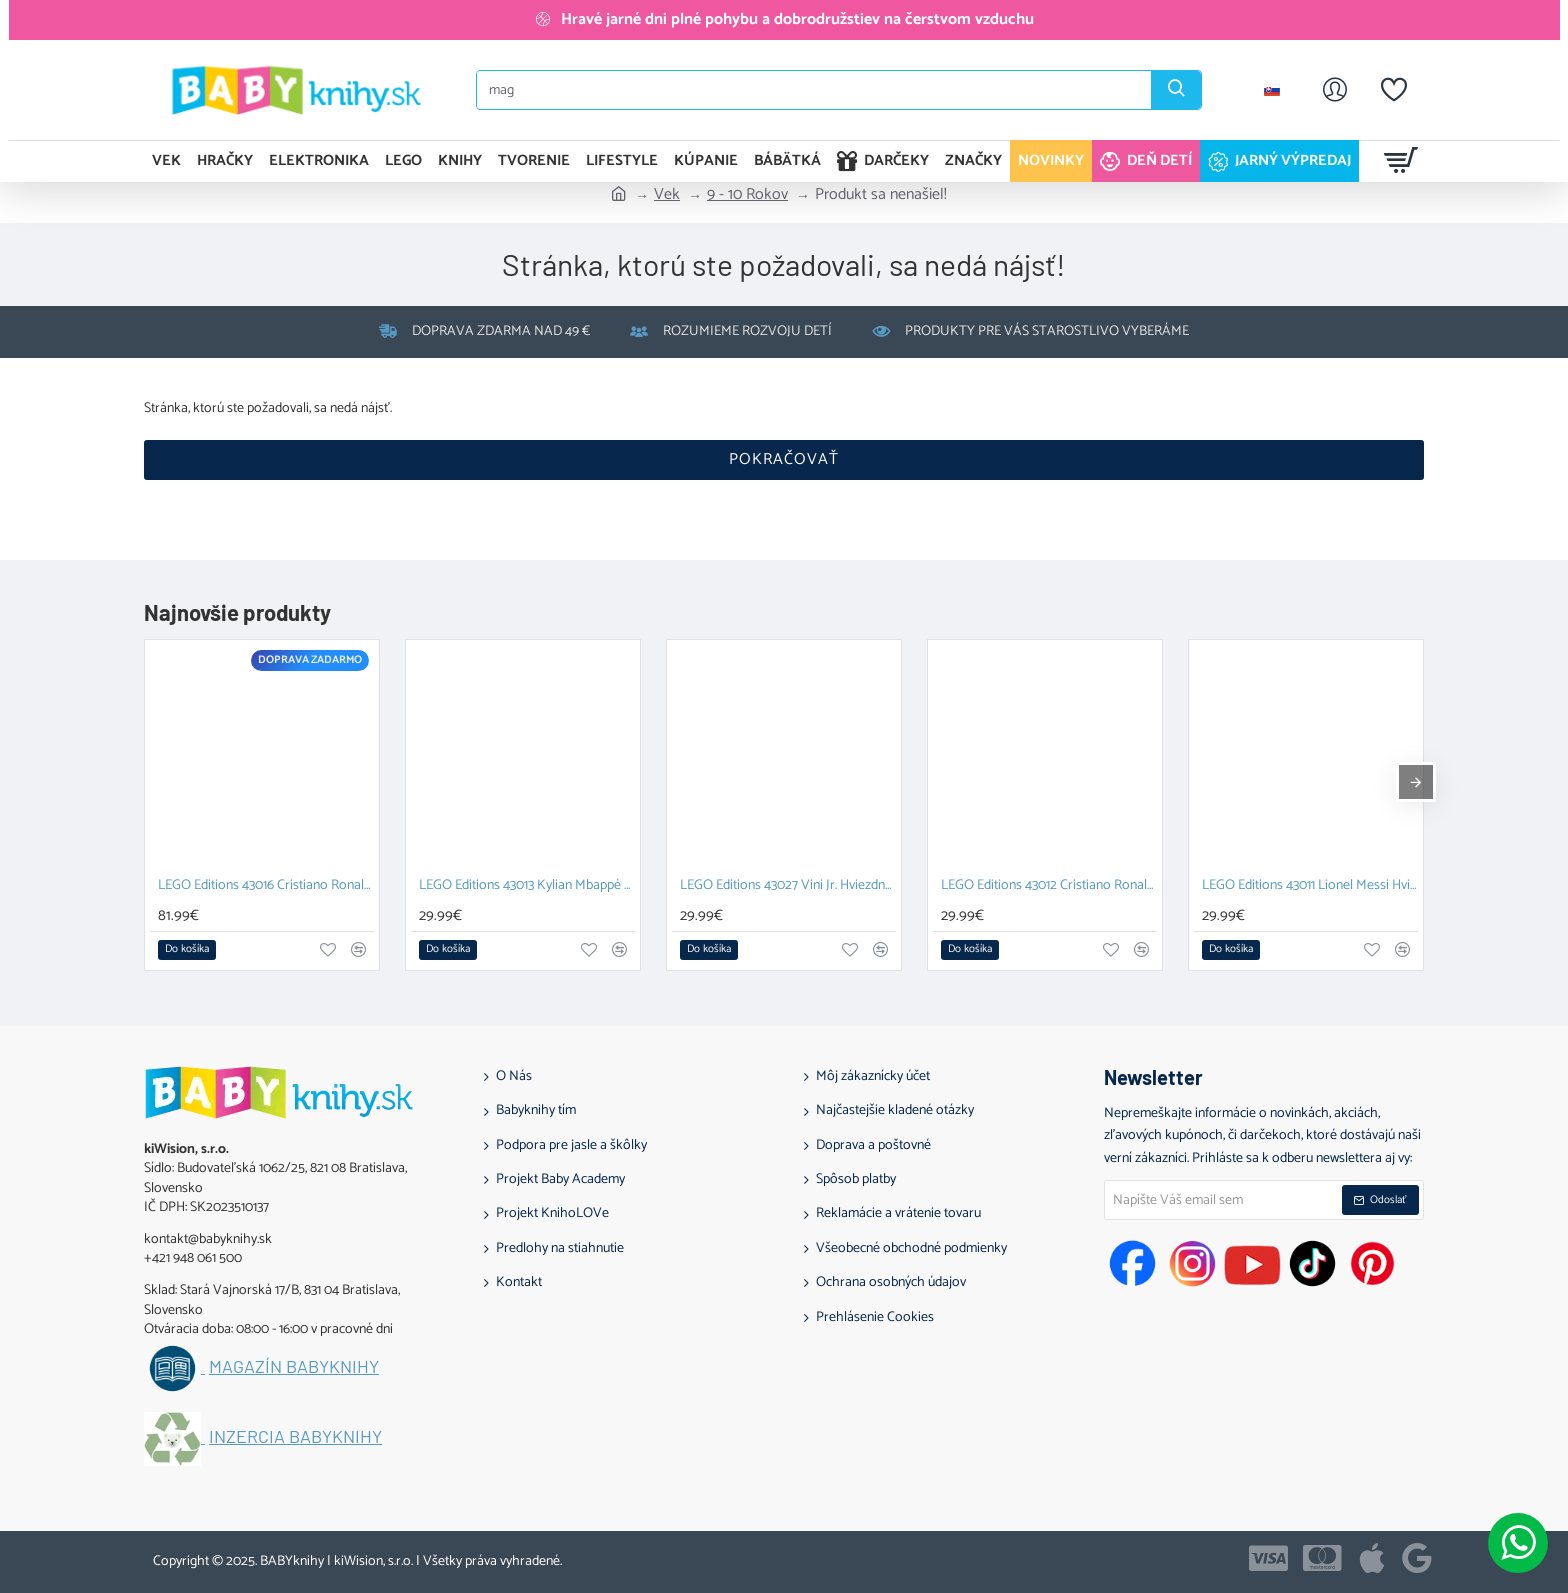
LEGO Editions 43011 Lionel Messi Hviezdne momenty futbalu (1310, 886)
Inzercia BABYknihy (295, 1437)
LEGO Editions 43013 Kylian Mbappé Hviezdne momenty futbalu (527, 886)
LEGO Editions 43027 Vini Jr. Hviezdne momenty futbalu (788, 886)
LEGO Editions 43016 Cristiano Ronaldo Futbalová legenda (266, 886)
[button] (187, 950)
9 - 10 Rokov (747, 195)
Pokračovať (784, 459)
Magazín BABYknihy (294, 1367)
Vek (667, 195)
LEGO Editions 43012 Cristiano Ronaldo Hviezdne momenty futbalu (1049, 886)
